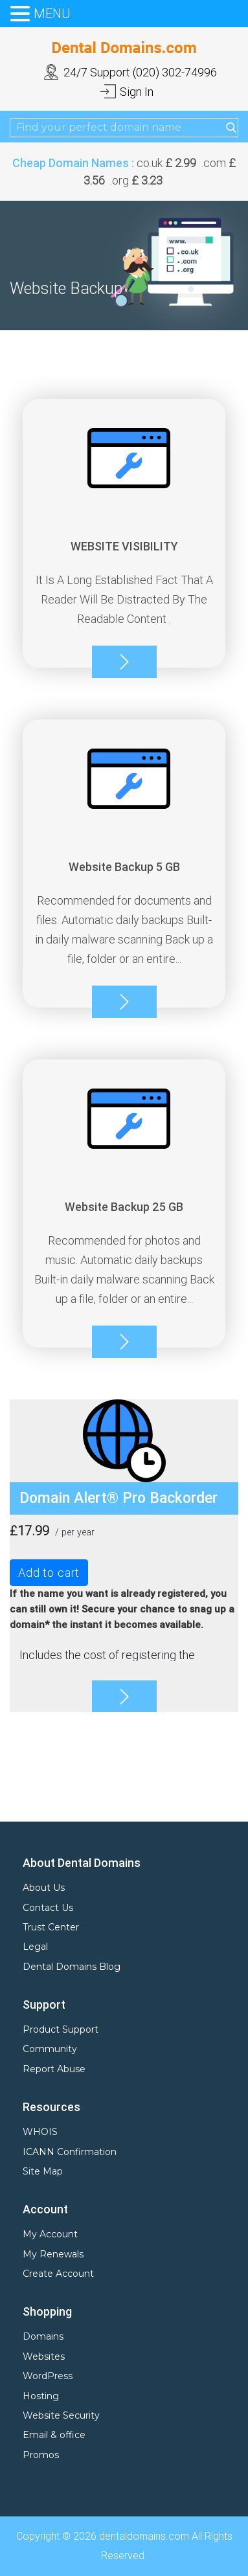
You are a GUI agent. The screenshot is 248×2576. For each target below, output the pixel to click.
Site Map (43, 2171)
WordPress (48, 2376)
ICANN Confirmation (70, 2152)
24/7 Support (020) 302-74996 (140, 72)
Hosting (41, 2396)
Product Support (60, 2029)
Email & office (54, 2435)
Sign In (136, 91)
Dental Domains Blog (71, 1966)
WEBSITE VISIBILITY (124, 546)
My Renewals (53, 2254)
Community (50, 2049)
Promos (41, 2455)
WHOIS (40, 2132)
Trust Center (51, 1927)
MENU (52, 13)
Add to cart (49, 1572)
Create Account (58, 2273)
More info (124, 662)
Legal (35, 1946)
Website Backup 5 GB (124, 867)
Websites (44, 2356)
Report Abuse (54, 2069)
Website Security (61, 2415)
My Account (50, 2234)
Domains (43, 2336)
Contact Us (48, 1908)
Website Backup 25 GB (124, 1207)
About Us (44, 1887)
